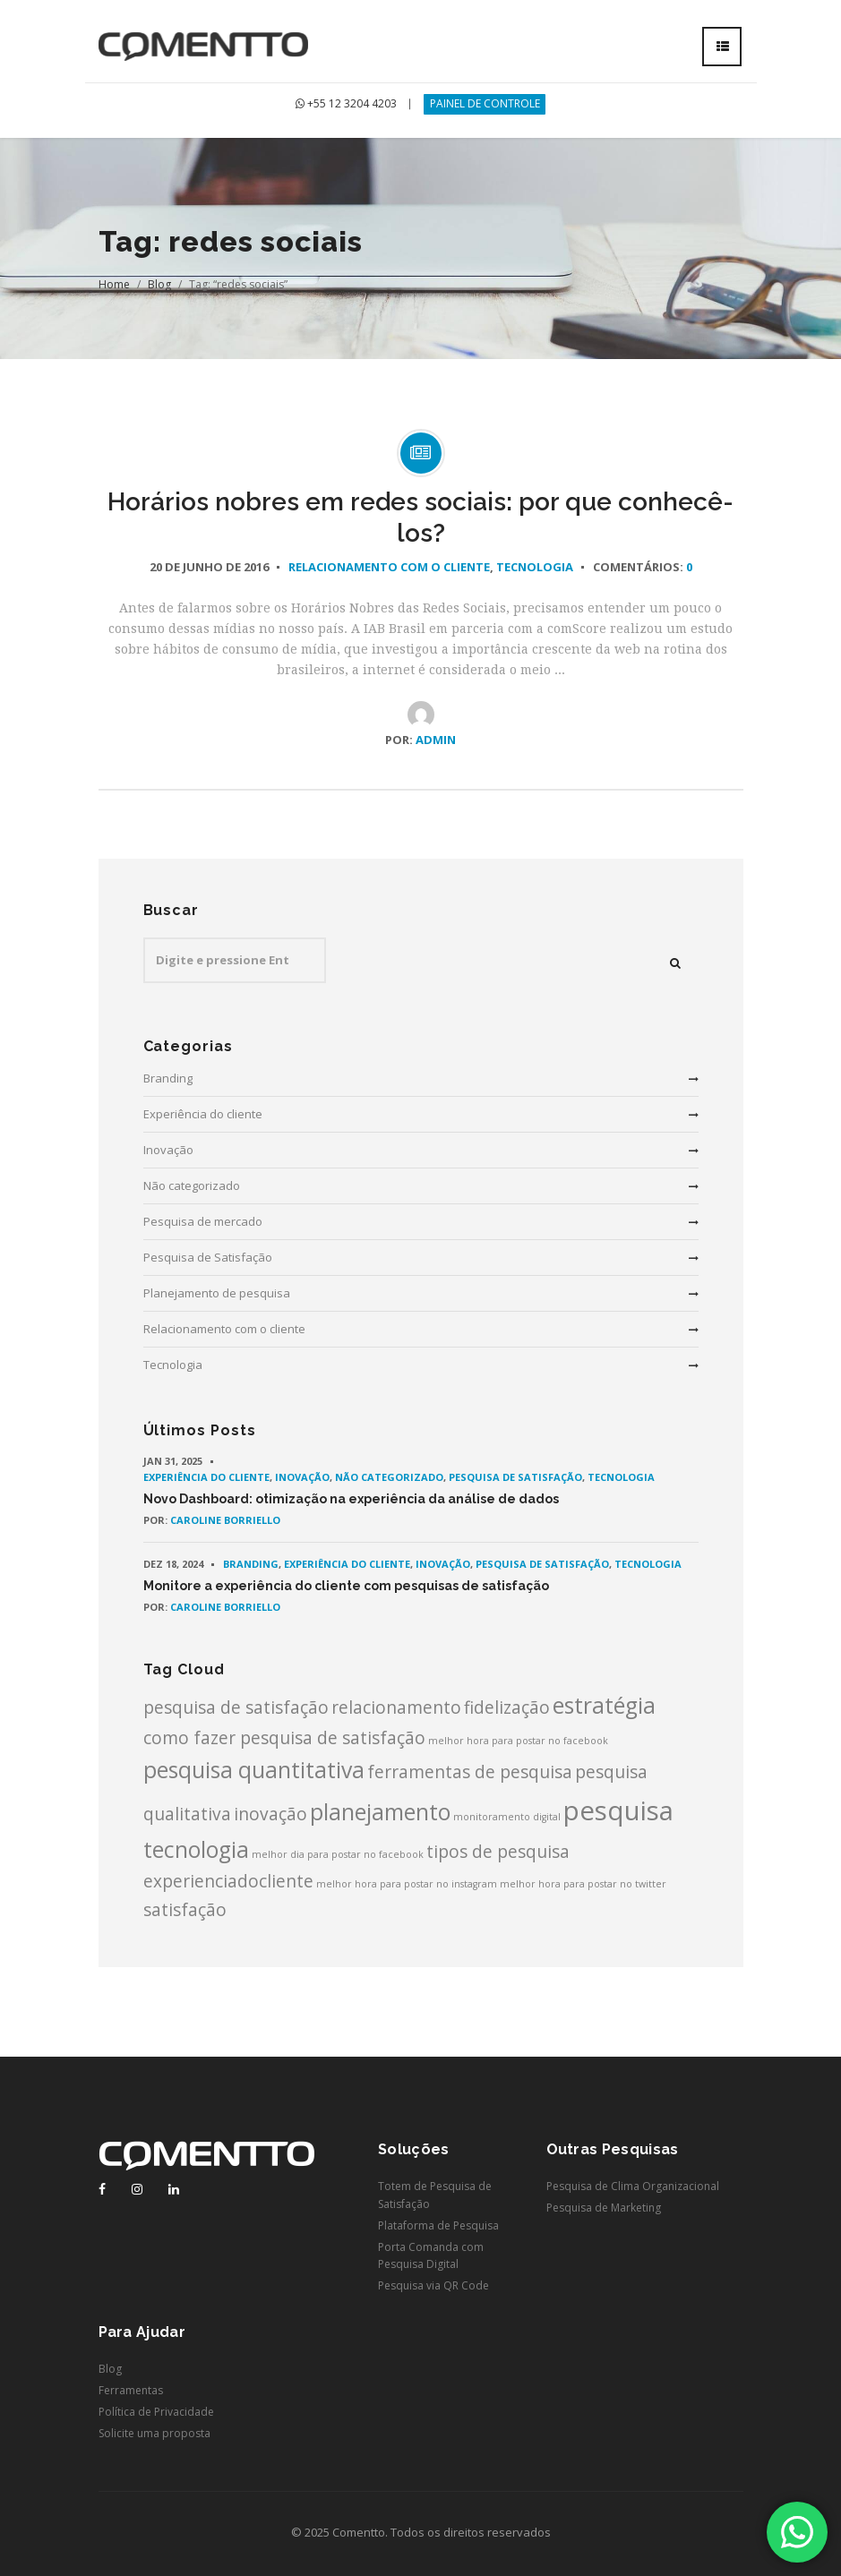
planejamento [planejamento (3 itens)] (380, 1812)
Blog (159, 284)
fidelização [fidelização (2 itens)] (507, 1707)
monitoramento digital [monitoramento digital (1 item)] (507, 1816)
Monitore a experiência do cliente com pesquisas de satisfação (346, 1586)
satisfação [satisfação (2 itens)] (185, 1909)
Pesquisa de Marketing (603, 2207)
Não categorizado (191, 1185)
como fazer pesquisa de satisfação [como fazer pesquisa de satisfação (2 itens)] (284, 1738)
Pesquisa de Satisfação (207, 1257)
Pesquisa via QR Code (433, 2285)
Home (114, 284)
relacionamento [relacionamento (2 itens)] (396, 1707)
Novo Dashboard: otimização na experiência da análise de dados (351, 1499)
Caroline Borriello (225, 1520)
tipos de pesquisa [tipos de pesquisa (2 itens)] (498, 1851)
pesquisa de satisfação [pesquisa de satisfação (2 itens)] (236, 1707)
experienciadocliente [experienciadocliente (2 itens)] (228, 1881)
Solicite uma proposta (154, 2433)
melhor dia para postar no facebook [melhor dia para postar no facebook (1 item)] (338, 1854)
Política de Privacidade (156, 2411)
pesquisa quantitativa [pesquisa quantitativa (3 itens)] (254, 1769)
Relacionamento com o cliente (389, 567)
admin (436, 740)
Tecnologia (534, 567)
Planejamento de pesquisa (216, 1293)
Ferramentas (131, 2390)
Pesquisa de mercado (202, 1221)
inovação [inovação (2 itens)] (270, 1814)
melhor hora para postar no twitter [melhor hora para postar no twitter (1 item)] (583, 1884)
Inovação (168, 1150)
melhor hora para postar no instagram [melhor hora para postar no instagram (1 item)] (406, 1884)
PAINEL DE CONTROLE (485, 103)
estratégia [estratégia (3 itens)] (604, 1705)
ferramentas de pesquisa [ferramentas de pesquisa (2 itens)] (469, 1772)
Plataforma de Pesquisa (438, 2225)
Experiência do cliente (202, 1114)
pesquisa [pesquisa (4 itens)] (618, 1810)
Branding (168, 1078)
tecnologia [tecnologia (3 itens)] (196, 1849)
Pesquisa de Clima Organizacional (632, 2186)
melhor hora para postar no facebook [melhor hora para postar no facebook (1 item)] (518, 1740)
